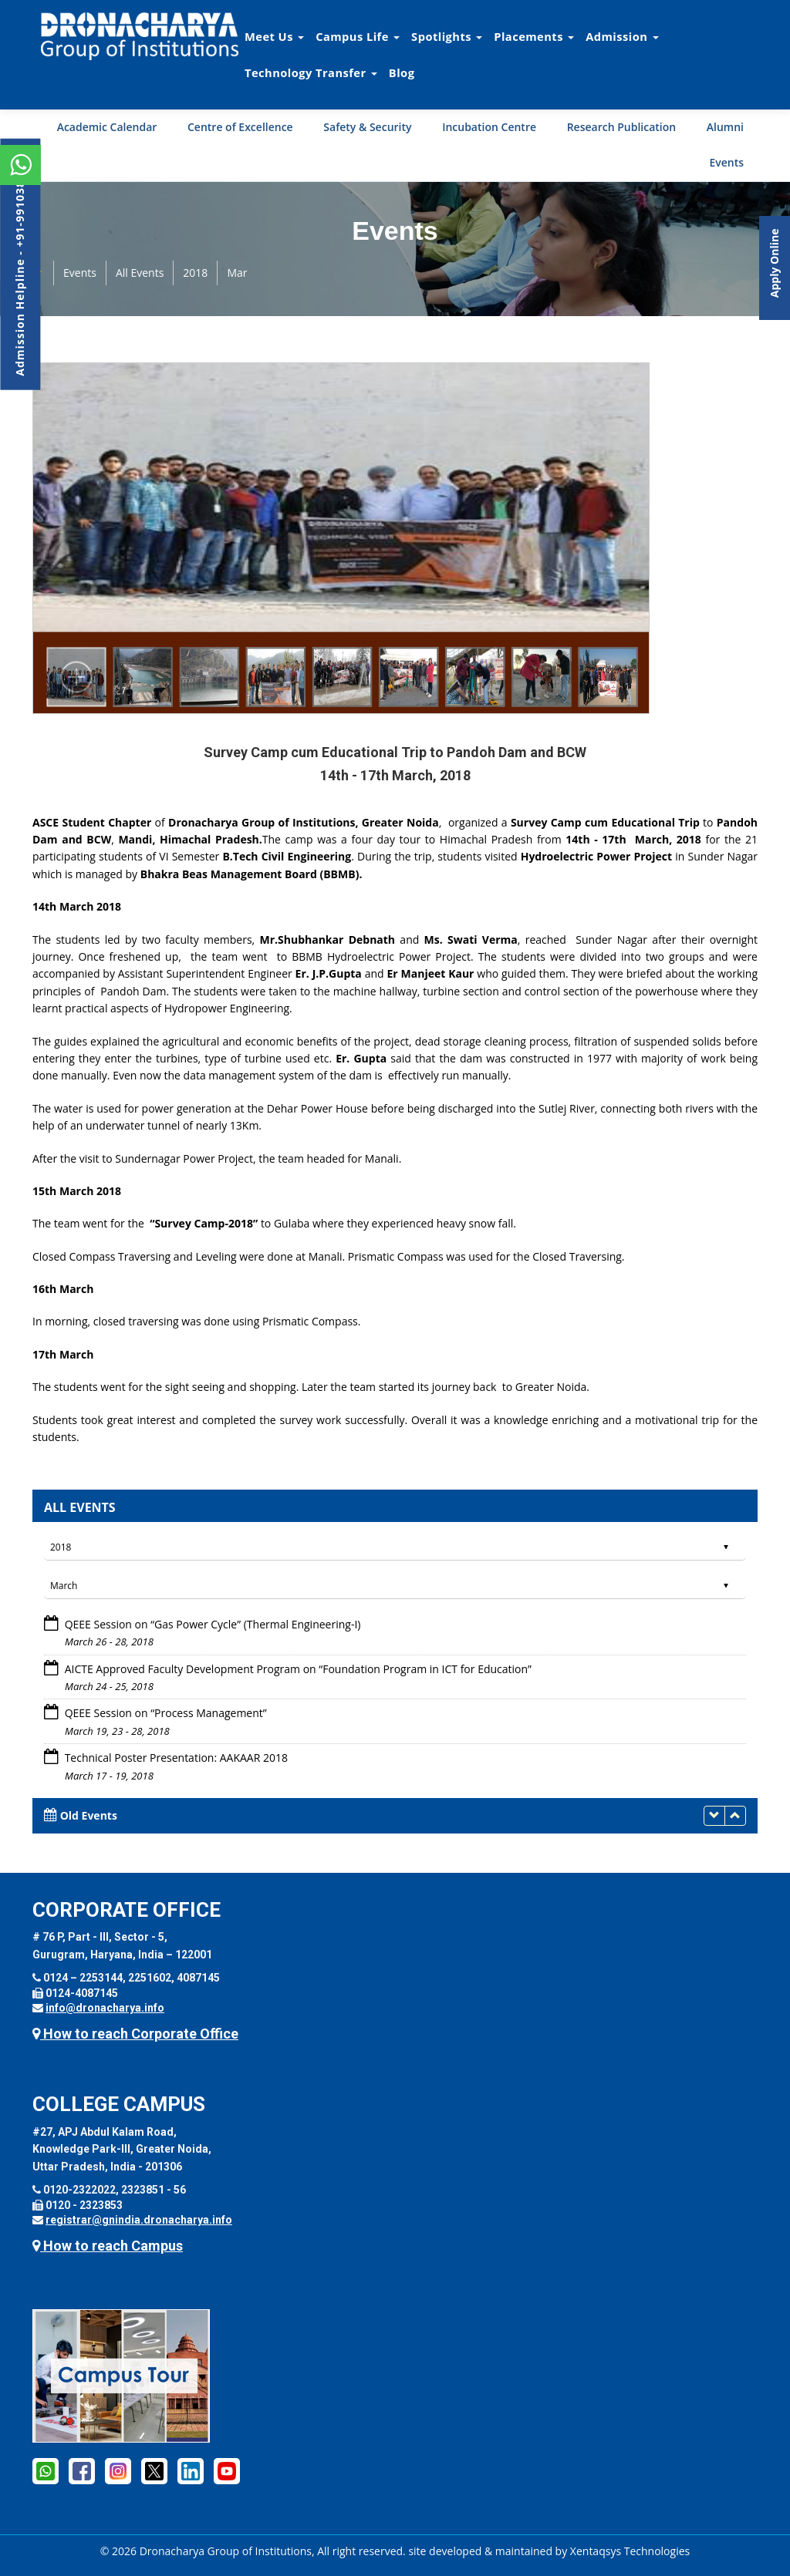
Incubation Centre (489, 127)
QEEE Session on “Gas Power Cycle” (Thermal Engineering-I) (211, 1624)
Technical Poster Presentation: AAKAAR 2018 (175, 1757)
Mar (237, 272)
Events (726, 162)
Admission (622, 36)
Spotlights (446, 36)
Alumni (725, 127)
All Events (140, 272)
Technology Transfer (311, 72)
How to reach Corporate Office (135, 2033)
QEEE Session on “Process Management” (164, 1713)
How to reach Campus (107, 2246)
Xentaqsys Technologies (630, 2551)
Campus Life (358, 36)
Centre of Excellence (240, 127)
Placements (534, 36)
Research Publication (622, 127)
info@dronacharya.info (105, 2008)
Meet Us (274, 36)
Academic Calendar (107, 127)
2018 (195, 272)
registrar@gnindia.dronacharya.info (139, 2220)
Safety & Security (367, 127)
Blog (402, 72)
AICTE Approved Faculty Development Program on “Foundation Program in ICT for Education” (297, 1669)
